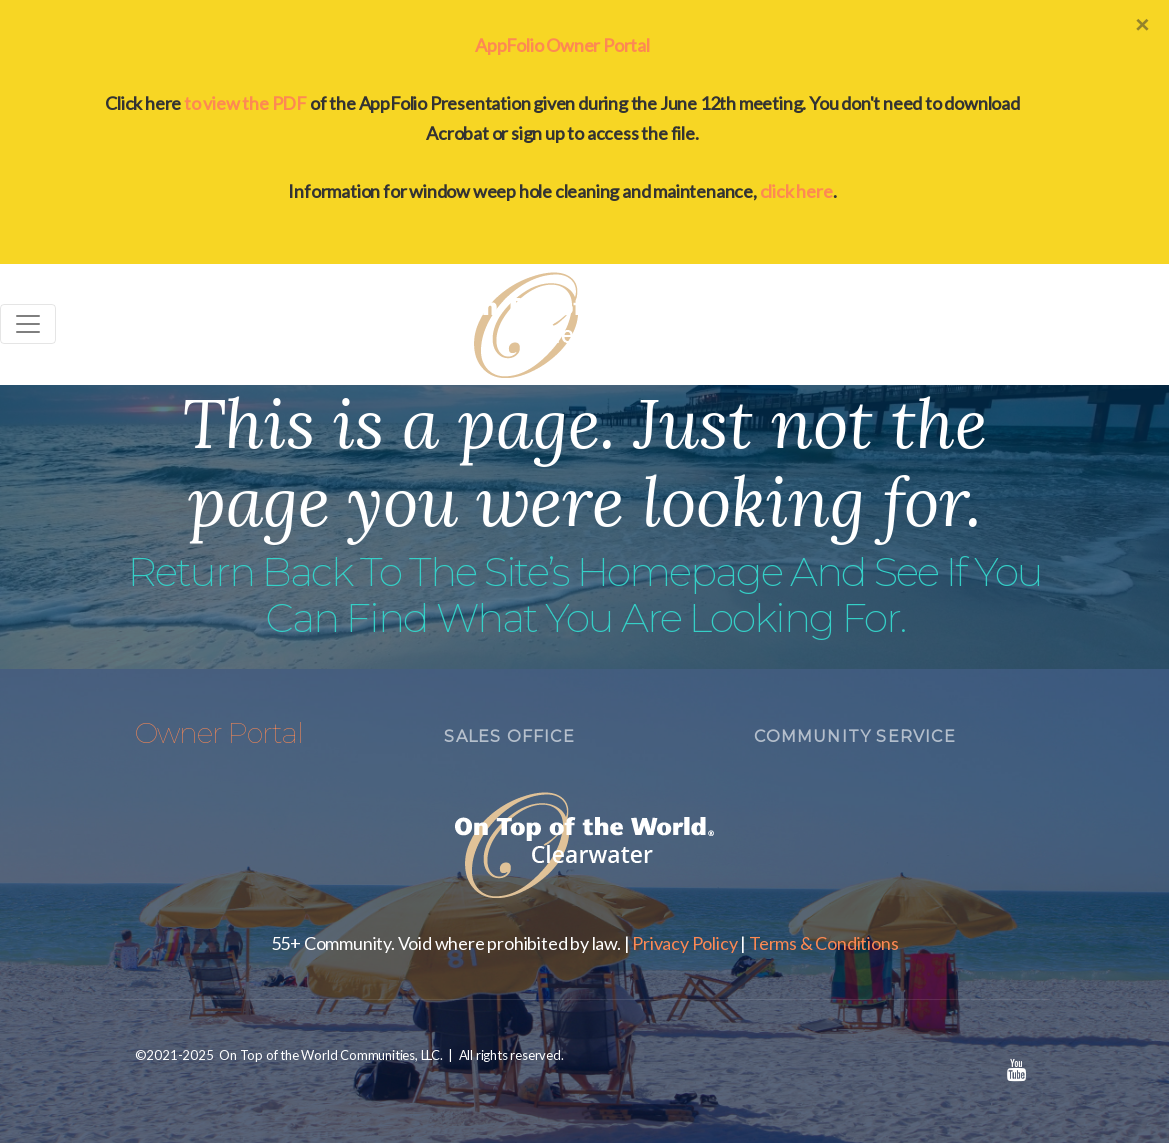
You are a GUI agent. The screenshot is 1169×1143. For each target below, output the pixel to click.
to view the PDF (245, 103)
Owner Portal (219, 733)
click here (796, 191)
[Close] (1142, 24)
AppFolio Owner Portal (562, 45)
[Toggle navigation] (28, 324)
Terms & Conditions (823, 943)
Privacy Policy (684, 943)
